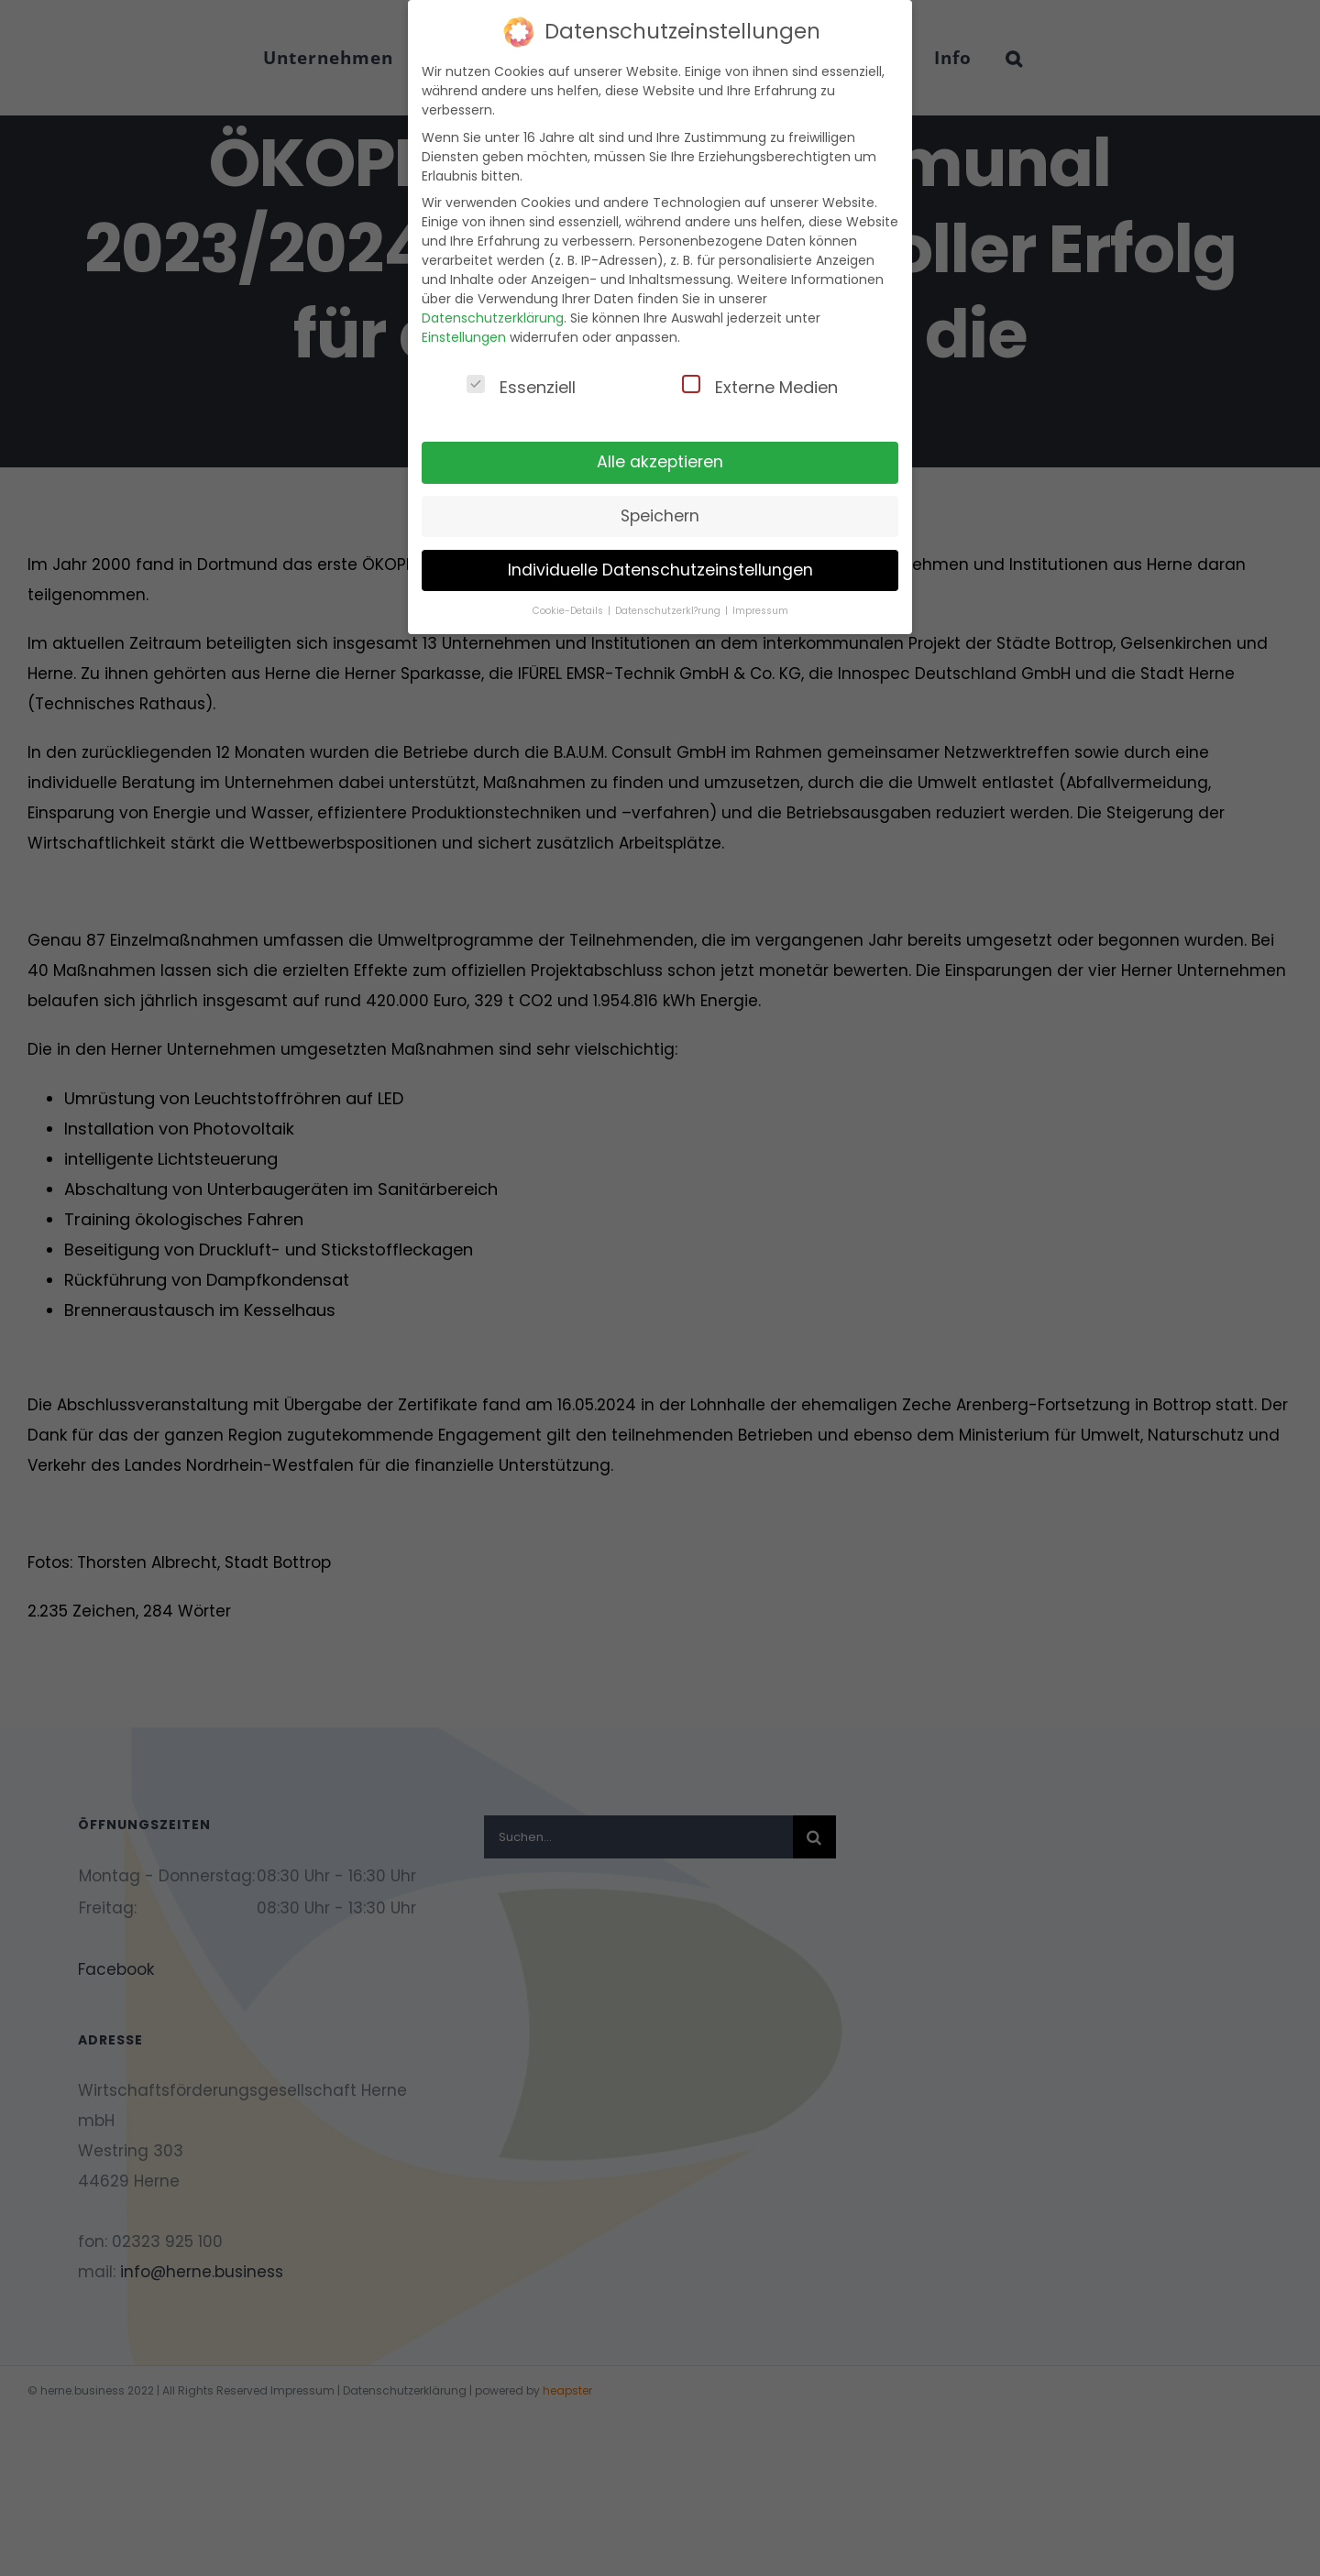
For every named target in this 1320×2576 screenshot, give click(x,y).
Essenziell (521, 387)
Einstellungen (464, 337)
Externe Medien (760, 387)
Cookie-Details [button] (569, 611)
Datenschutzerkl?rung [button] (669, 611)
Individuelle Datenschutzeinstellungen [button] (660, 570)
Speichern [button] (660, 516)
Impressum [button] (760, 611)
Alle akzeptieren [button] (660, 462)
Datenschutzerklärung (493, 318)
